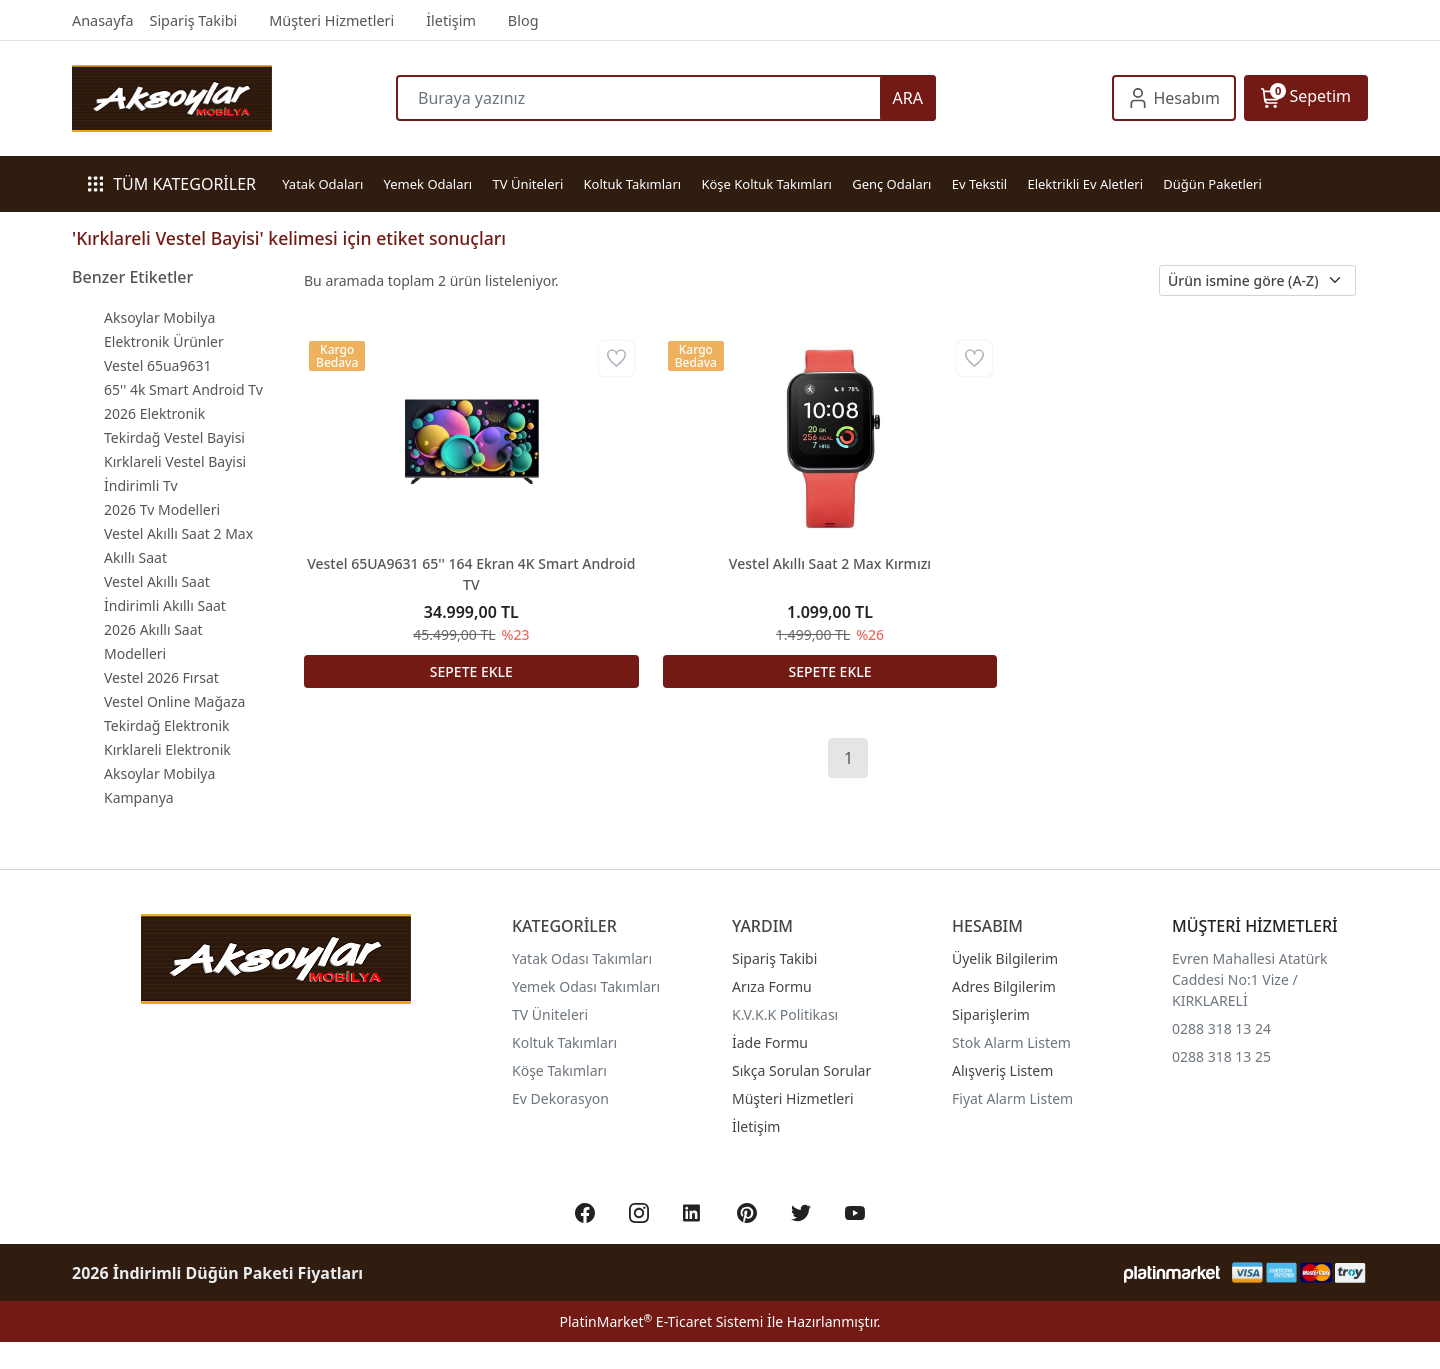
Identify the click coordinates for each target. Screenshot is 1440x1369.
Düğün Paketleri (1212, 184)
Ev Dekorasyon (560, 1098)
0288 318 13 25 (1221, 1056)
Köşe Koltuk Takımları (766, 184)
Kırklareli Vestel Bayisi (175, 461)
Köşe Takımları (559, 1070)
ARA (908, 98)
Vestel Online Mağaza (174, 701)
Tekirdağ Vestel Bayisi (174, 437)
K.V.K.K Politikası (785, 1014)
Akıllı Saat (135, 557)
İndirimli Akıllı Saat (165, 605)
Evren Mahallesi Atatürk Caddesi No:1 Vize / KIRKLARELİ (1250, 979)
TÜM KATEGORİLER (172, 184)
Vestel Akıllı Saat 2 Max (178, 533)
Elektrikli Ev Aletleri (1085, 184)
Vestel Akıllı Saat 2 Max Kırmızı (830, 563)
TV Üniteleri (528, 184)
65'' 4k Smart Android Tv (183, 389)
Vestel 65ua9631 (157, 365)
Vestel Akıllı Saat (157, 581)
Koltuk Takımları (633, 184)
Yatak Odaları (322, 184)
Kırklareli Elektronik (167, 749)
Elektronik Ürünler (164, 341)
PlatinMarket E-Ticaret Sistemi (661, 1321)
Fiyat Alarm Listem (1012, 1098)
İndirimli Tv (141, 485)
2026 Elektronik (154, 413)
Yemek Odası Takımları (586, 986)
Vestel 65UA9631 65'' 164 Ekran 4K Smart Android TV (471, 574)
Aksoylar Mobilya (159, 317)
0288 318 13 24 (1221, 1028)
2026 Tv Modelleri (162, 509)
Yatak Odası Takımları (582, 958)
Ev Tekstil (979, 184)
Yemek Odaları (428, 184)
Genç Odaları (891, 184)
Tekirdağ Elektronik (167, 725)
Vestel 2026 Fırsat (161, 677)
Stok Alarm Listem (1011, 1042)
